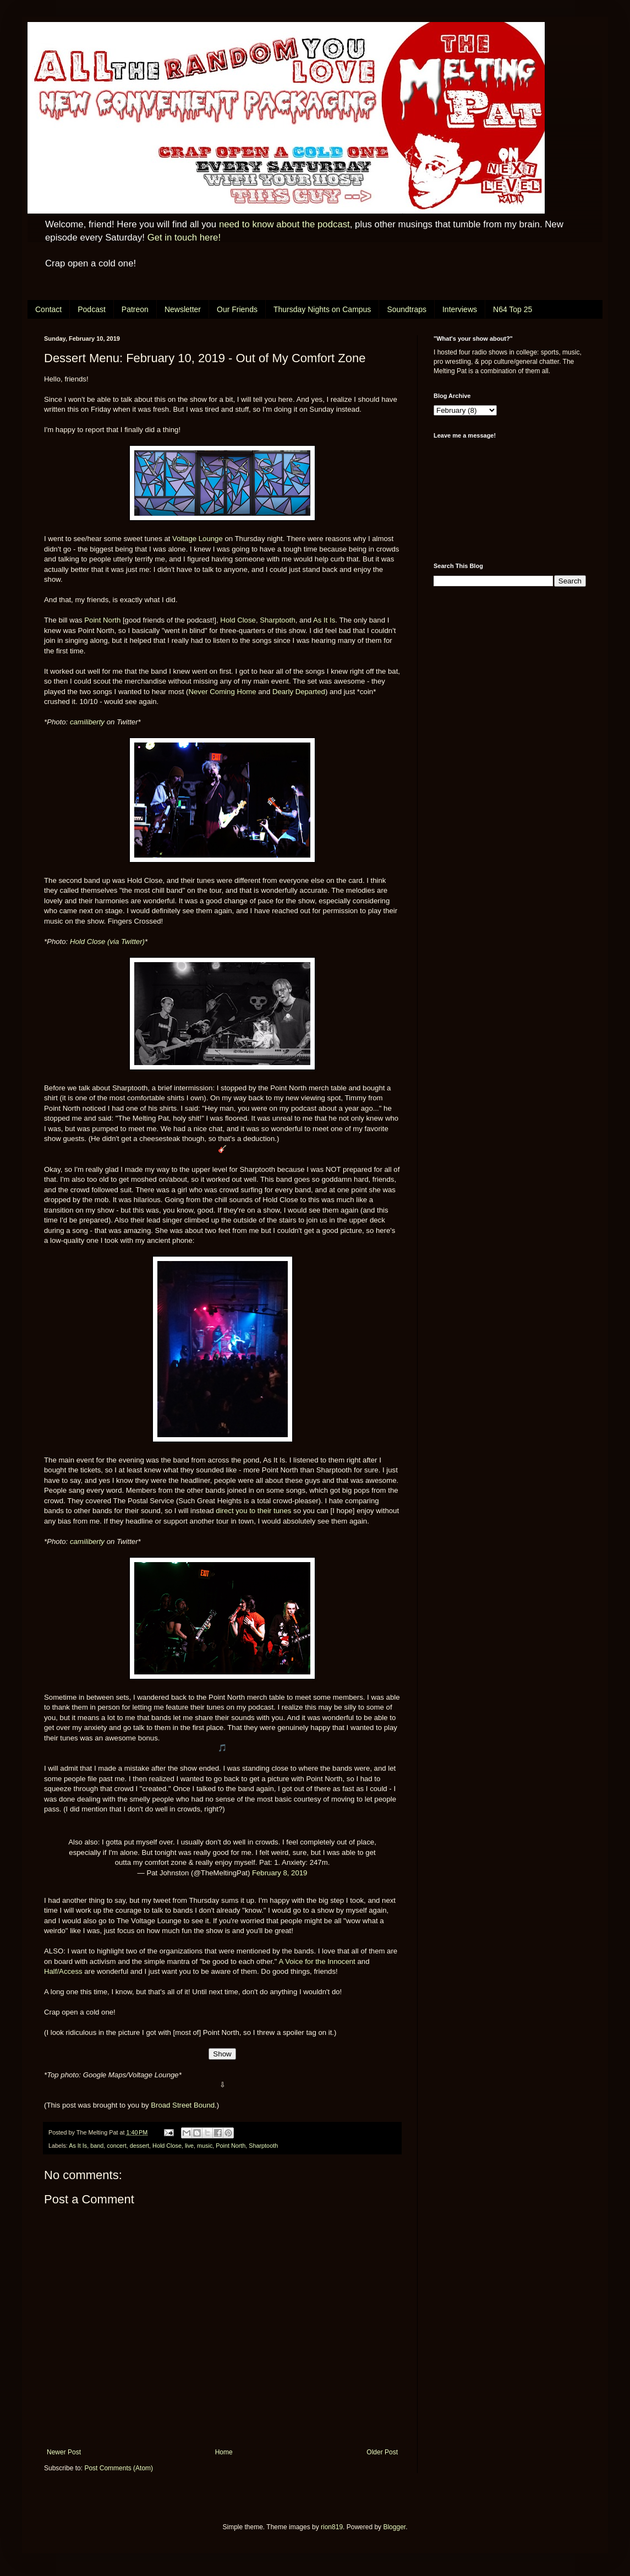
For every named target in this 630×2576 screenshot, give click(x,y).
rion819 (332, 2527)
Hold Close (238, 620)
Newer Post (64, 2452)
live (189, 2145)
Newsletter (183, 309)
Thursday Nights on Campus (322, 309)
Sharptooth (277, 620)
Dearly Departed (298, 691)
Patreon (135, 309)
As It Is (324, 620)
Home (224, 2452)
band (96, 2145)
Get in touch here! (184, 237)
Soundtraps (406, 309)
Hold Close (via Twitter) (107, 941)
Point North (102, 620)
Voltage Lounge (197, 538)
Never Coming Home (222, 691)
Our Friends (237, 309)
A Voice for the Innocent (316, 1961)
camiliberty (87, 722)
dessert (139, 2145)
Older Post (382, 2452)
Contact (48, 309)
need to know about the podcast (284, 224)
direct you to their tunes (253, 1511)
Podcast (92, 309)
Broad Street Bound (183, 2105)
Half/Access (63, 1971)
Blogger (394, 2527)
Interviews (459, 309)
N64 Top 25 (512, 309)
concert (116, 2145)
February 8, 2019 (279, 1873)
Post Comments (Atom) (118, 2468)
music (204, 2145)
